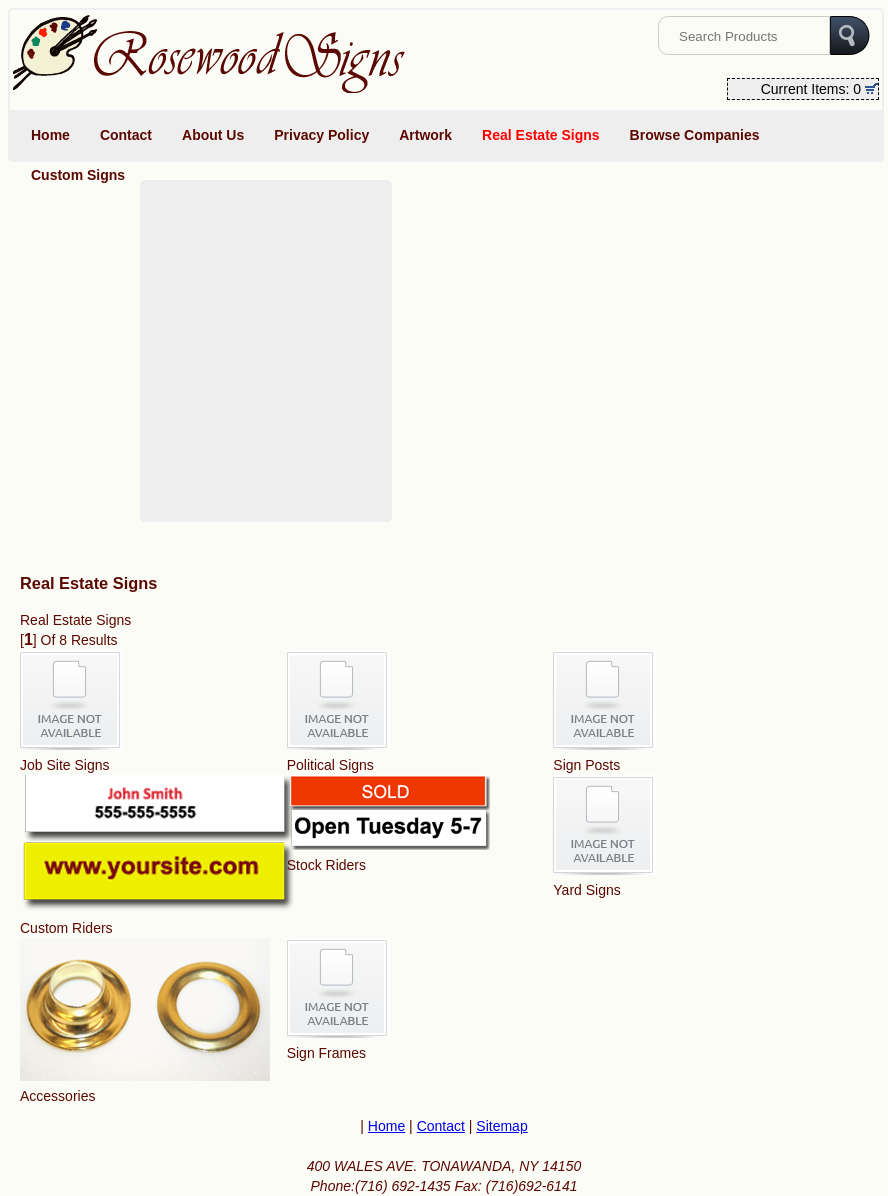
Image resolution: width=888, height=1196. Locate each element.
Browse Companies (695, 135)
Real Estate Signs (541, 135)
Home (50, 135)
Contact (126, 135)
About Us (213, 135)
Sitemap (501, 1126)
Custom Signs (78, 175)
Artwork (425, 135)
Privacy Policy (321, 135)
